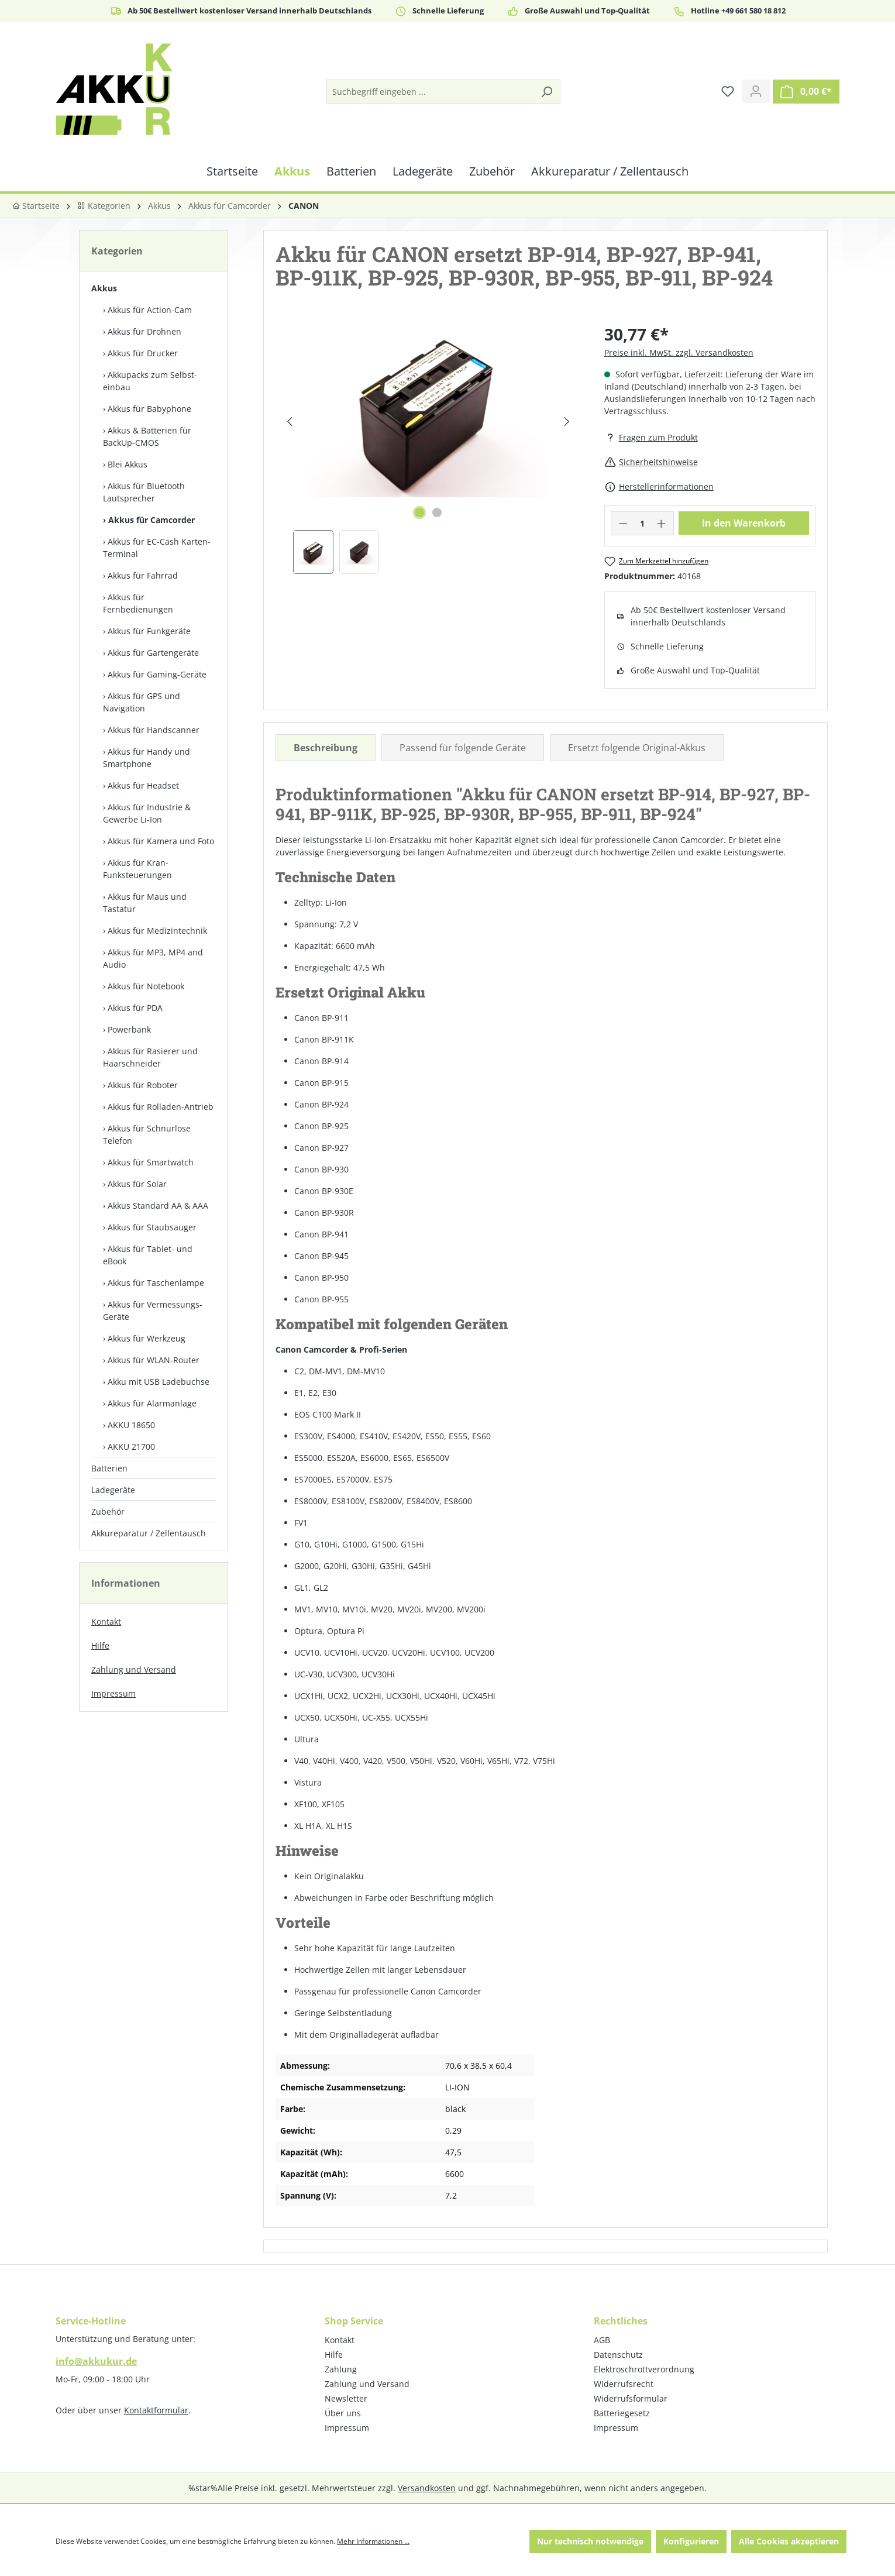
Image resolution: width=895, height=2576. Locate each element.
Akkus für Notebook (146, 986)
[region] (428, 448)
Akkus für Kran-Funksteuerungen (137, 869)
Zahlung (341, 2369)
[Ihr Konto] (756, 91)
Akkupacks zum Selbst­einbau (150, 381)
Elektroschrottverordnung (644, 2369)
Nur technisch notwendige (590, 2541)
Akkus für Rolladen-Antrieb (161, 1106)
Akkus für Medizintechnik (157, 930)
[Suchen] (546, 91)
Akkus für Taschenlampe (156, 1282)
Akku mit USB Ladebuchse (158, 1381)
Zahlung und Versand (133, 1669)
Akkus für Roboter (143, 1085)
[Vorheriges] (289, 421)
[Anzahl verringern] (623, 523)
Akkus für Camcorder (151, 519)
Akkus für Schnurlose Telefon (147, 1134)
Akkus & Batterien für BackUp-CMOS (147, 436)
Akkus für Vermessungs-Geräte (152, 1310)
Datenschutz (618, 2354)
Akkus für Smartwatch (151, 1162)
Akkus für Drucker (143, 353)
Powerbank (129, 1029)
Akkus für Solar (137, 1183)
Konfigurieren (691, 2541)
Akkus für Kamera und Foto (161, 841)
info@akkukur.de (96, 2361)
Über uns (343, 2413)
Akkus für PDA (135, 1007)
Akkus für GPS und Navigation (141, 702)
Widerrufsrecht (623, 2383)
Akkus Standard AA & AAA (158, 1205)
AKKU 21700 (131, 1446)
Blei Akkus (127, 464)
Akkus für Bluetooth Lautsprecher (144, 492)
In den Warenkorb (744, 523)
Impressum (113, 1693)
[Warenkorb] (806, 92)
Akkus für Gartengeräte (153, 652)
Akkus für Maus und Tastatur (145, 902)
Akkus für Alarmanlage (152, 1403)
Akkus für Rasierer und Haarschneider (150, 1057)
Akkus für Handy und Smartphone (146, 757)
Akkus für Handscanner (153, 729)
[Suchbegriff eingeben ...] (430, 91)
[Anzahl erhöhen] (661, 523)
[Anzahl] (642, 523)
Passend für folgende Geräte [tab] (463, 747)
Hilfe (100, 1645)
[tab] (326, 747)
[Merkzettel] (728, 91)
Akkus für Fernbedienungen (138, 603)
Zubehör (108, 1511)
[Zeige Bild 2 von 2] (437, 512)
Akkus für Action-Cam (150, 309)
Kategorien (103, 205)
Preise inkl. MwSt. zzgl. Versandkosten (678, 352)
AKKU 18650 (131, 1424)
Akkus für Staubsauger (152, 1227)
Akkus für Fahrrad (143, 575)
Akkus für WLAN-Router (153, 1360)
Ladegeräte (113, 1489)
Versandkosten (427, 2488)
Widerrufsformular (630, 2398)
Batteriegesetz (622, 2413)
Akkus (104, 288)
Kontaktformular (156, 2410)
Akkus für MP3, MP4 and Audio (153, 958)
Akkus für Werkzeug (146, 1338)
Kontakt (106, 1621)
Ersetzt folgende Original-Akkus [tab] (636, 747)
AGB (602, 2339)
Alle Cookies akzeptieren (789, 2541)
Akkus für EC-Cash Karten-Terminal (157, 547)
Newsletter (346, 2398)
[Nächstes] (566, 421)
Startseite (36, 205)
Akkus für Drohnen (144, 331)
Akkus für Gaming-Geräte (157, 674)
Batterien (109, 1468)
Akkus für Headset (143, 785)
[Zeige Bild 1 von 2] (419, 512)
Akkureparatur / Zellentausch (148, 1533)
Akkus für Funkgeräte (149, 631)
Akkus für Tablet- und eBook (147, 1255)
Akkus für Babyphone (149, 408)
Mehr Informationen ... (373, 2541)
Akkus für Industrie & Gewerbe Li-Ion (147, 813)
